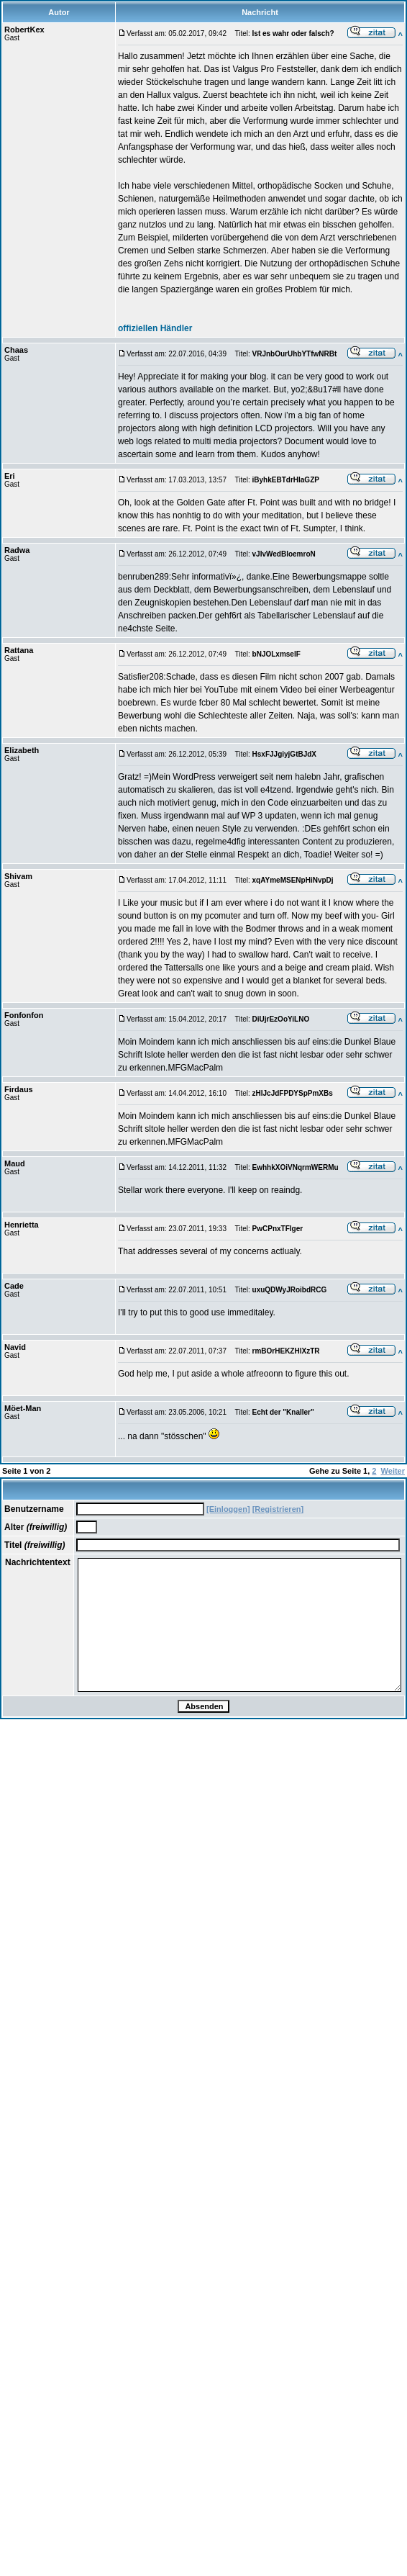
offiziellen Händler (155, 328)
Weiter (393, 1471)
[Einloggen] (228, 1509)
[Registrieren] (278, 1509)
